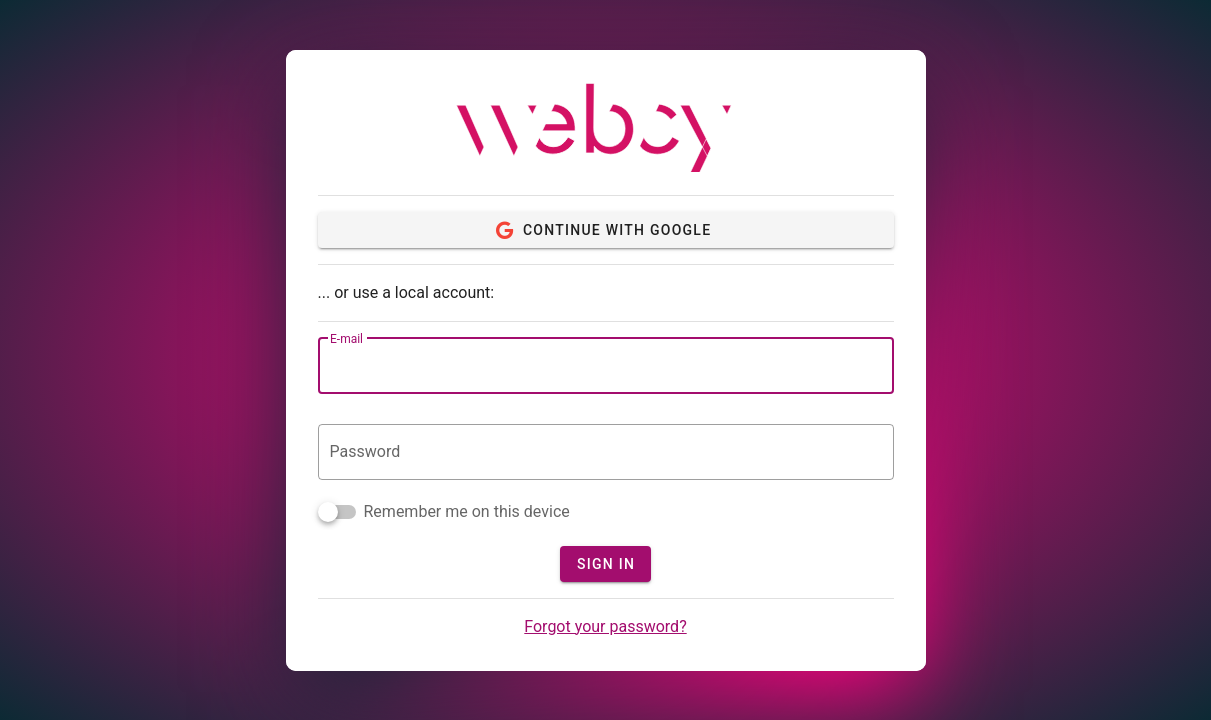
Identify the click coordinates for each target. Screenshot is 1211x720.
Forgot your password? (605, 626)
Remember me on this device (467, 511)
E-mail (346, 339)
